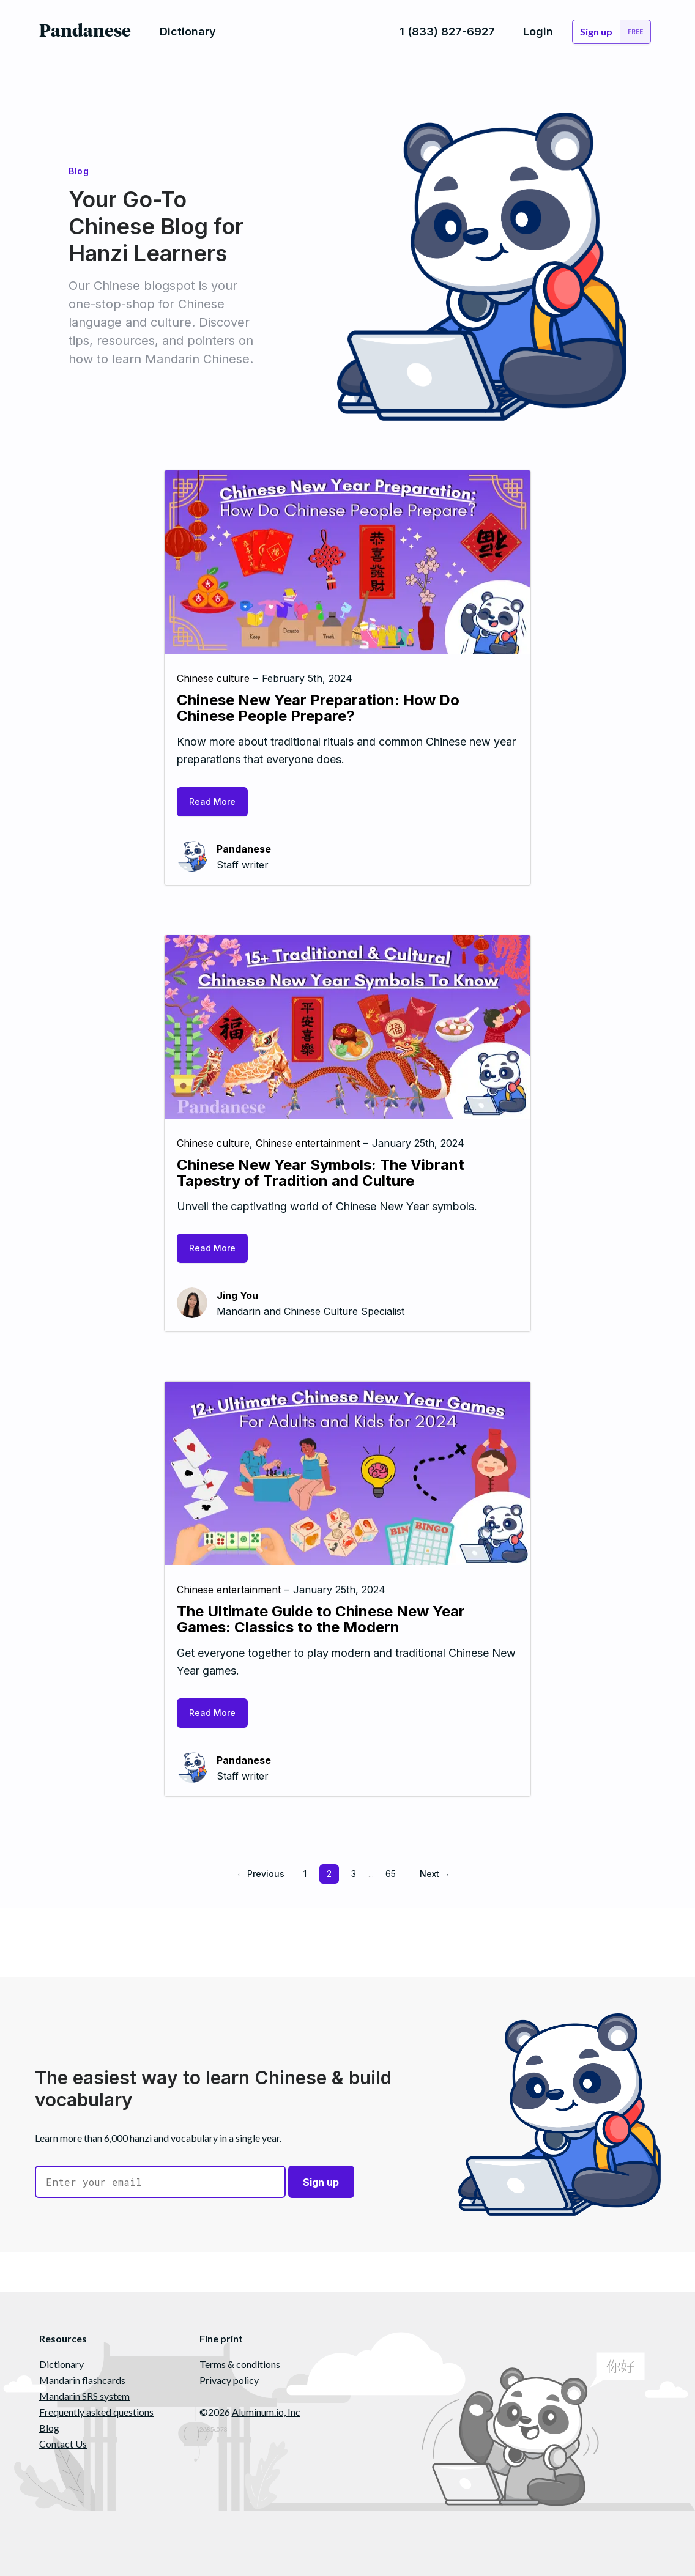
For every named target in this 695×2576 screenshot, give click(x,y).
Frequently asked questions (96, 2412)
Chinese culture (213, 678)
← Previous (260, 1873)
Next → (435, 1873)
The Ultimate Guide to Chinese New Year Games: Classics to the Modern (321, 1619)
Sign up (321, 2182)
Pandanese (244, 849)
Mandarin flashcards (82, 2380)
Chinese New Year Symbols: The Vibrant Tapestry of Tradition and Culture (320, 1173)
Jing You (237, 1295)
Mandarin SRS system (84, 2396)
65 (390, 1873)
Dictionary (61, 2364)
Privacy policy (229, 2380)
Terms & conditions (239, 2364)
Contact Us (63, 2443)
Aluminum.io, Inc (266, 2412)
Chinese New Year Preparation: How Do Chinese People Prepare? (318, 708)
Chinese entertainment (308, 1143)
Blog (49, 2428)
